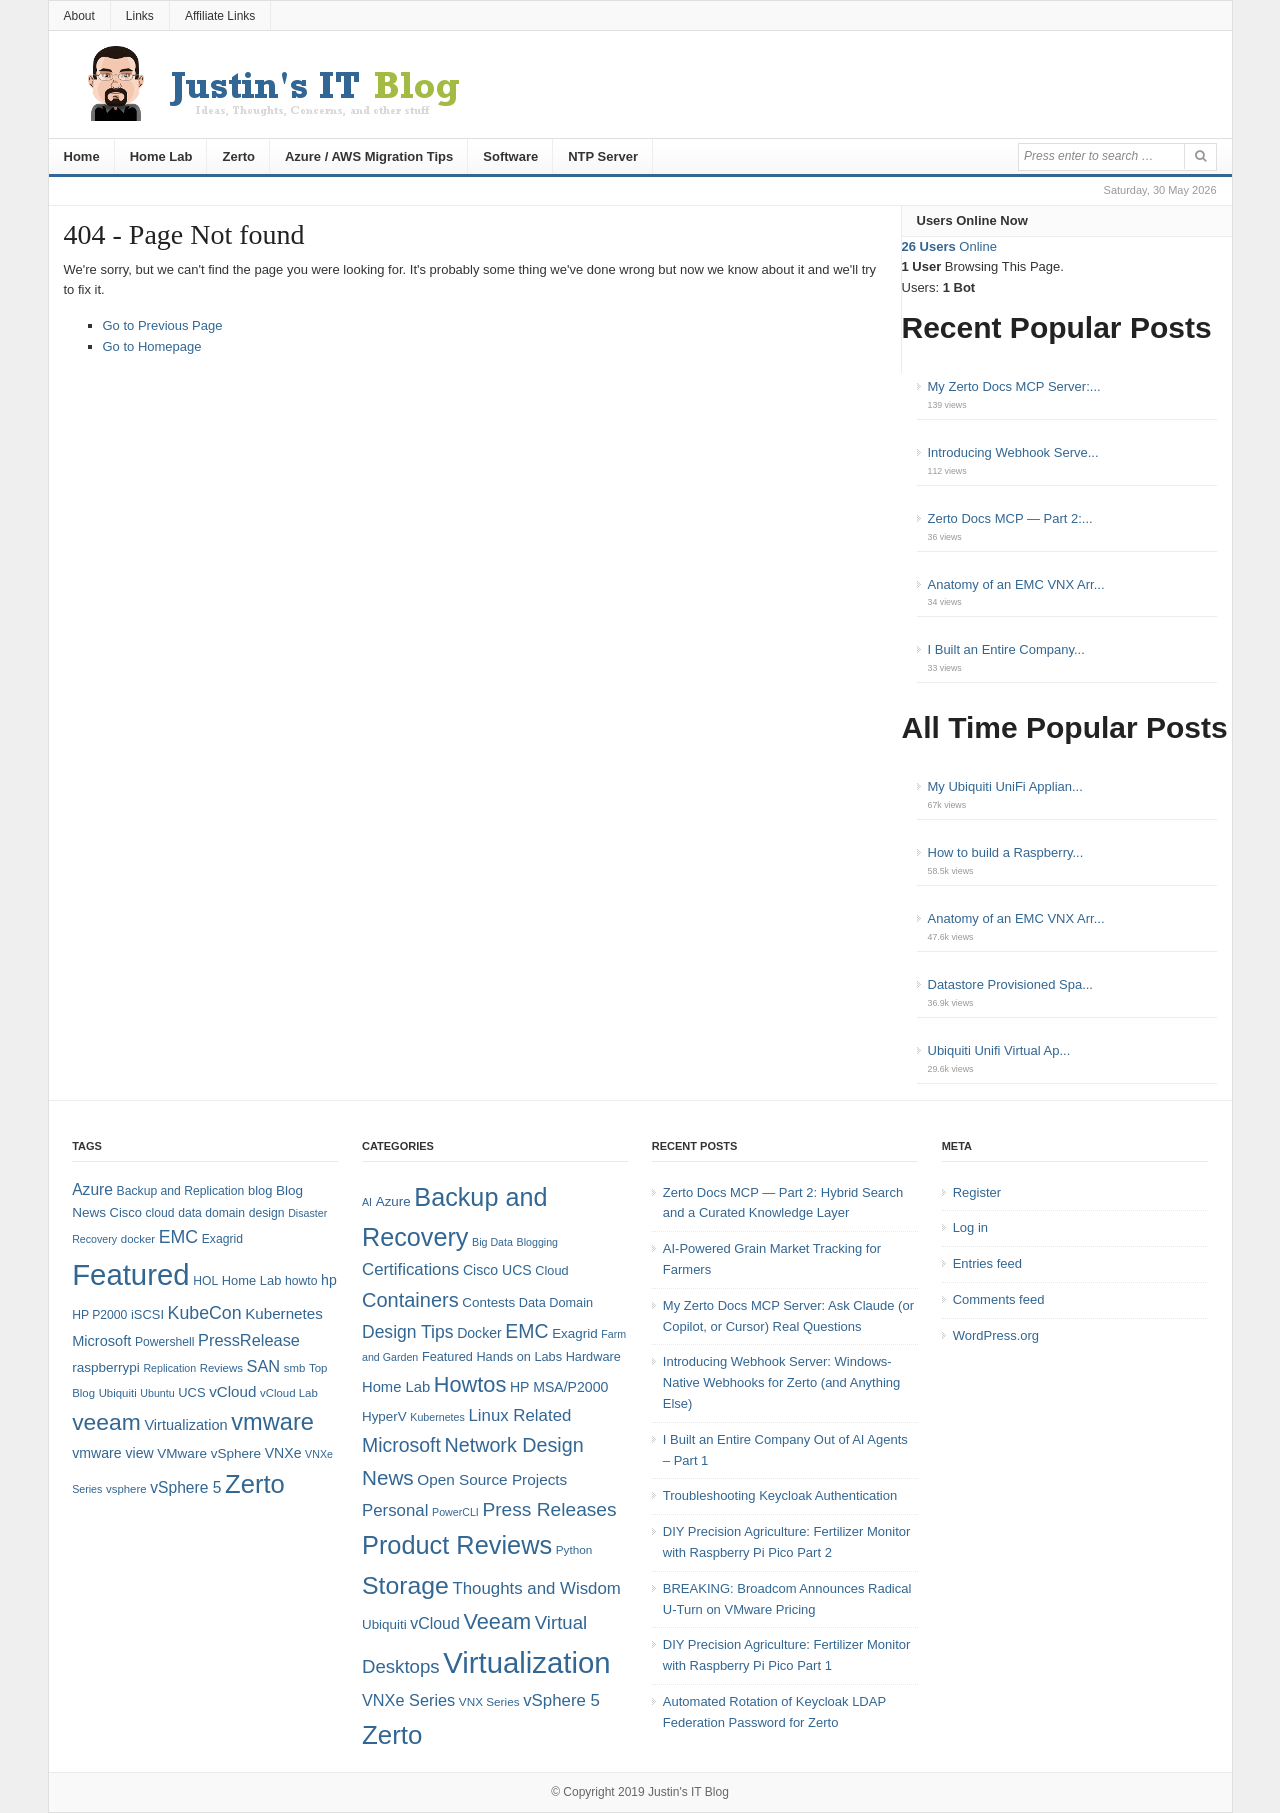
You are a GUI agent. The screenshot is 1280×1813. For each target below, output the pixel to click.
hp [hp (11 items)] (329, 1280)
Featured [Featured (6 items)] (447, 1356)
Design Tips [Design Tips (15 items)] (408, 1332)
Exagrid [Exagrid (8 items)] (222, 1239)
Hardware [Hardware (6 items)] (593, 1356)
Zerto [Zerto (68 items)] (255, 1484)
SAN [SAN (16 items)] (263, 1366)
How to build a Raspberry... (1006, 852)
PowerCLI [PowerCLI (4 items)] (455, 1512)
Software (510, 156)
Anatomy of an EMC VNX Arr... (1016, 584)
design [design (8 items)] (267, 1213)
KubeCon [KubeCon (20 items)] (205, 1313)
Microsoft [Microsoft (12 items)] (101, 1341)
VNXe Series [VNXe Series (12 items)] (408, 1700)
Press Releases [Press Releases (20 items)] (549, 1509)
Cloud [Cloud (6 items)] (551, 1270)
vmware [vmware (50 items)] (272, 1422)
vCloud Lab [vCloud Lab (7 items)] (289, 1393)
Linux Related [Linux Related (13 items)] (519, 1415)
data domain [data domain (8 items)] (211, 1213)
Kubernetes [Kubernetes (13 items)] (284, 1313)
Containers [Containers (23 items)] (410, 1300)
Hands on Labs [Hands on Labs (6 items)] (519, 1356)
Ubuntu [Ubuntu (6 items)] (157, 1393)
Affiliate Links (220, 16)
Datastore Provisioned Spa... (1010, 984)
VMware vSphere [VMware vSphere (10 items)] (209, 1453)
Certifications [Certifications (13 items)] (410, 1269)
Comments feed (999, 1299)
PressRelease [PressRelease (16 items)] (249, 1340)
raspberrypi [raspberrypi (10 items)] (106, 1367)
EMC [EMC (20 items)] (178, 1237)
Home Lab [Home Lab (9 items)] (252, 1280)
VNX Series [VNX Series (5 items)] (489, 1701)
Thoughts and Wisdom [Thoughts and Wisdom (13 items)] (536, 1588)
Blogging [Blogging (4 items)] (537, 1242)
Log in (970, 1227)
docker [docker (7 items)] (138, 1239)
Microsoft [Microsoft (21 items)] (401, 1445)
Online (949, 246)
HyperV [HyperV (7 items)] (384, 1416)
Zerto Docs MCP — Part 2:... (1010, 518)
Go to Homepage (152, 346)
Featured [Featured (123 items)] (130, 1274)
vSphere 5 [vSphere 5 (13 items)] (561, 1700)
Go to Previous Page (163, 325)
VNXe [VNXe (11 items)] (283, 1453)
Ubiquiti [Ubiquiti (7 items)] (118, 1393)
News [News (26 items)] (388, 1477)
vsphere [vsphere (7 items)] (126, 1489)
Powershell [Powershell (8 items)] (164, 1342)
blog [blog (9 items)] (260, 1190)
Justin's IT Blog (688, 1792)
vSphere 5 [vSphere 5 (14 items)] (185, 1487)
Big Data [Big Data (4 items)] (492, 1242)
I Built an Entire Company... (1006, 649)
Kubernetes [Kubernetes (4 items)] (437, 1417)
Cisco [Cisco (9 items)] (126, 1212)
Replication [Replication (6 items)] (169, 1368)
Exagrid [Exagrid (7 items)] (574, 1333)
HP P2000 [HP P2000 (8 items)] (99, 1315)
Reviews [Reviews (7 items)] (221, 1368)
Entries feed (987, 1263)
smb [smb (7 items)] (295, 1368)
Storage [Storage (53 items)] (405, 1585)
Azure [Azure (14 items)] (92, 1189)
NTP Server (603, 156)
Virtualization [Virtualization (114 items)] (526, 1662)
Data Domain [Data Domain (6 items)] (556, 1302)
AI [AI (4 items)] (367, 1202)
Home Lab (161, 156)
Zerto (238, 156)
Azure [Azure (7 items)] (393, 1201)
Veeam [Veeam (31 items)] (497, 1621)
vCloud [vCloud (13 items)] (232, 1391)
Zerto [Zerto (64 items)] (392, 1735)
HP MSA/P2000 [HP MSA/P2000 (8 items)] (559, 1387)
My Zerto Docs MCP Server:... (1014, 386)
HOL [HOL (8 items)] (205, 1281)
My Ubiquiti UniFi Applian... (1005, 786)
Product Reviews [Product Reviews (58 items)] (457, 1545)
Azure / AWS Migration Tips (369, 156)
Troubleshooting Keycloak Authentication (780, 1495)
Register (977, 1192)
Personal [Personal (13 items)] (395, 1510)
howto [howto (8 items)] (301, 1281)
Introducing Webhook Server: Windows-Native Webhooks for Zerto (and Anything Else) (782, 1382)
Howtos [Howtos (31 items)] (470, 1384)
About (79, 16)
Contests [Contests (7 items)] (488, 1302)
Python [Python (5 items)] (574, 1549)
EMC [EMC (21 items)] (526, 1331)
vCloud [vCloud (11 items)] (434, 1623)
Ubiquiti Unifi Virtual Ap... (999, 1050)
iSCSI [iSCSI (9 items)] (147, 1314)
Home (82, 156)
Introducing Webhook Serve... (1013, 452)
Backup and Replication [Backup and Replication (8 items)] (181, 1191)
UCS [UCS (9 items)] (191, 1392)
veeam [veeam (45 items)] (106, 1422)
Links (140, 16)
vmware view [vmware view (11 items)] (113, 1453)
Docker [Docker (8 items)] (479, 1333)
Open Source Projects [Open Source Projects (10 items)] (492, 1479)
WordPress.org (996, 1335)
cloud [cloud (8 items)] (159, 1213)
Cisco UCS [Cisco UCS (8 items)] (497, 1270)
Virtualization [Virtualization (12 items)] (185, 1425)
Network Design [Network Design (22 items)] (513, 1445)
